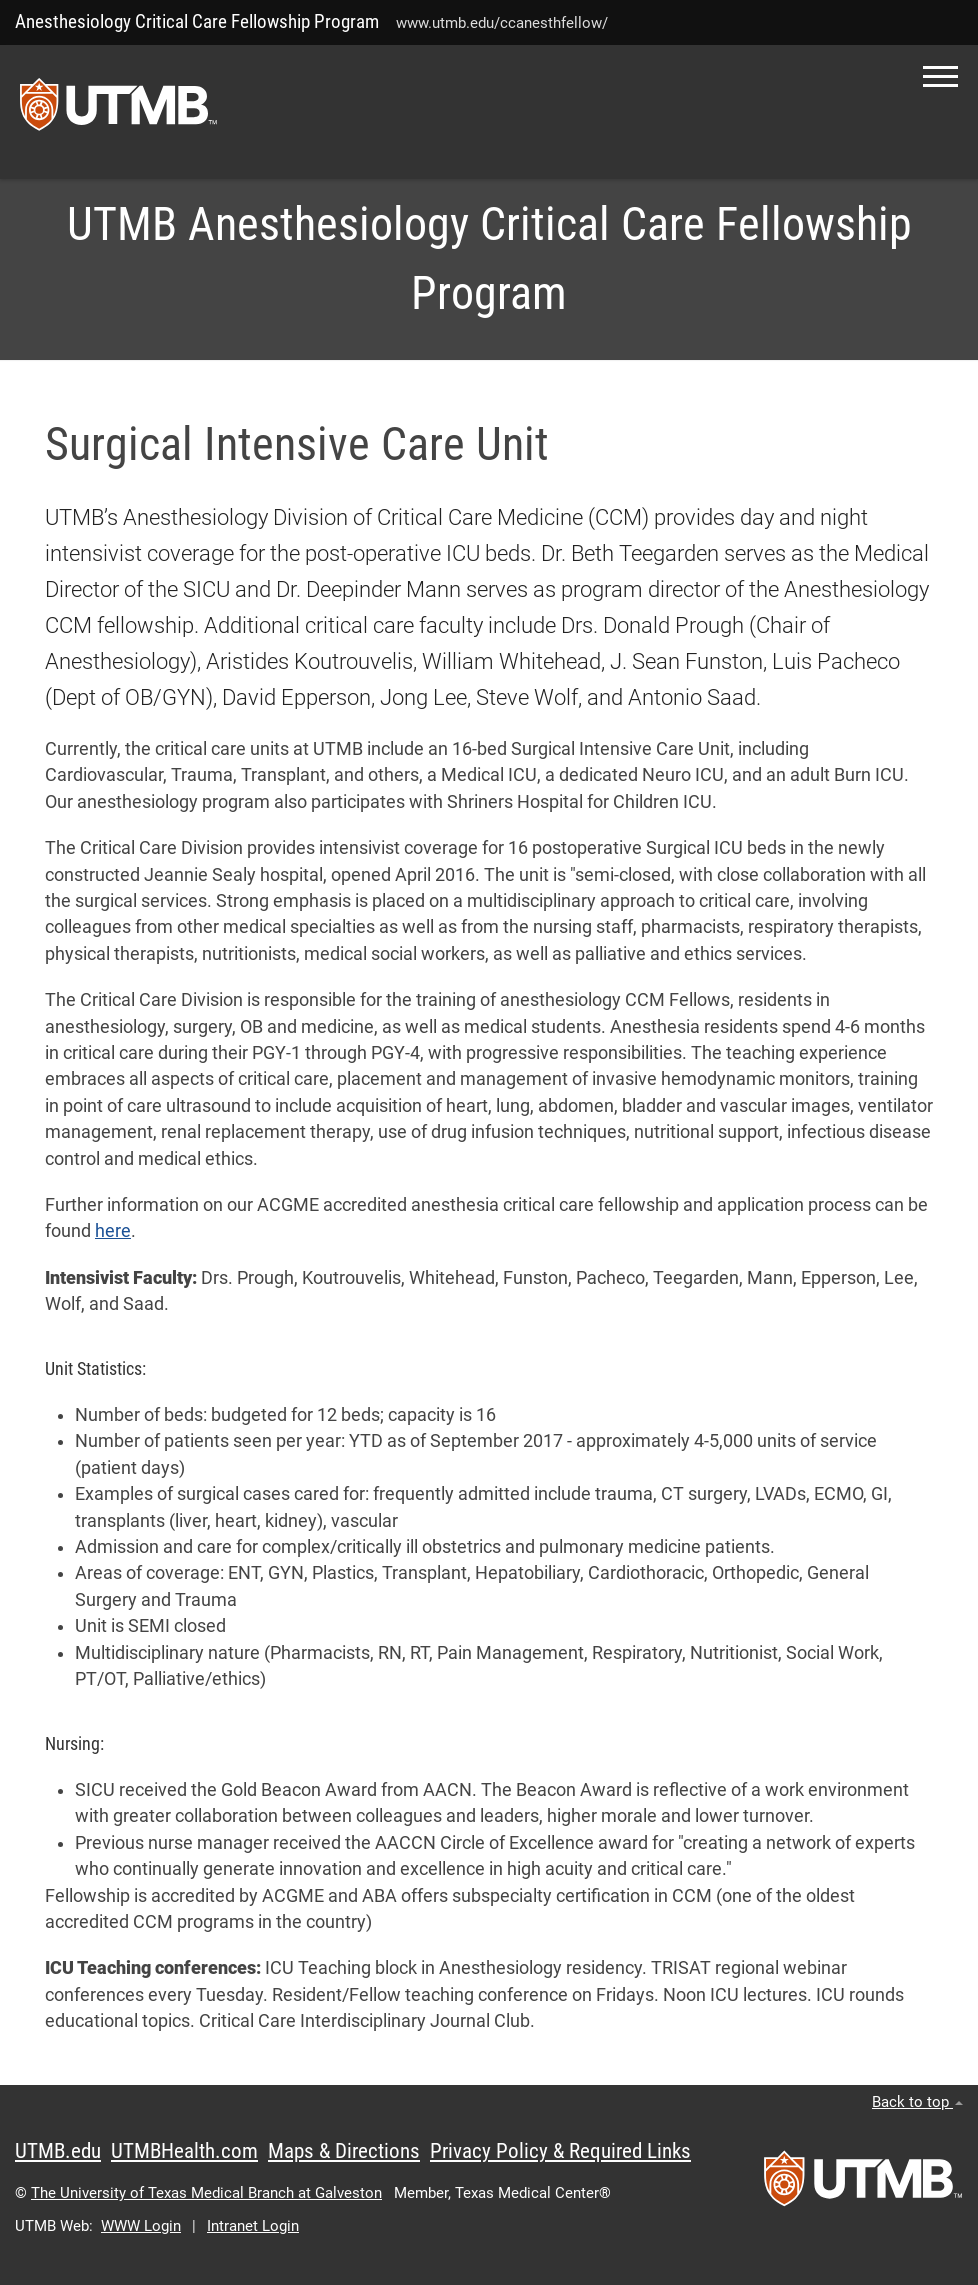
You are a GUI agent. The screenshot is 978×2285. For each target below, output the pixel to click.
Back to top (917, 2102)
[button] (940, 76)
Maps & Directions (344, 2151)
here (113, 1231)
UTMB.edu (58, 2151)
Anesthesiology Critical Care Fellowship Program (197, 21)
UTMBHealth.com (184, 2151)
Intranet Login (253, 2226)
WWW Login (141, 2226)
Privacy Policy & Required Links (560, 2151)
